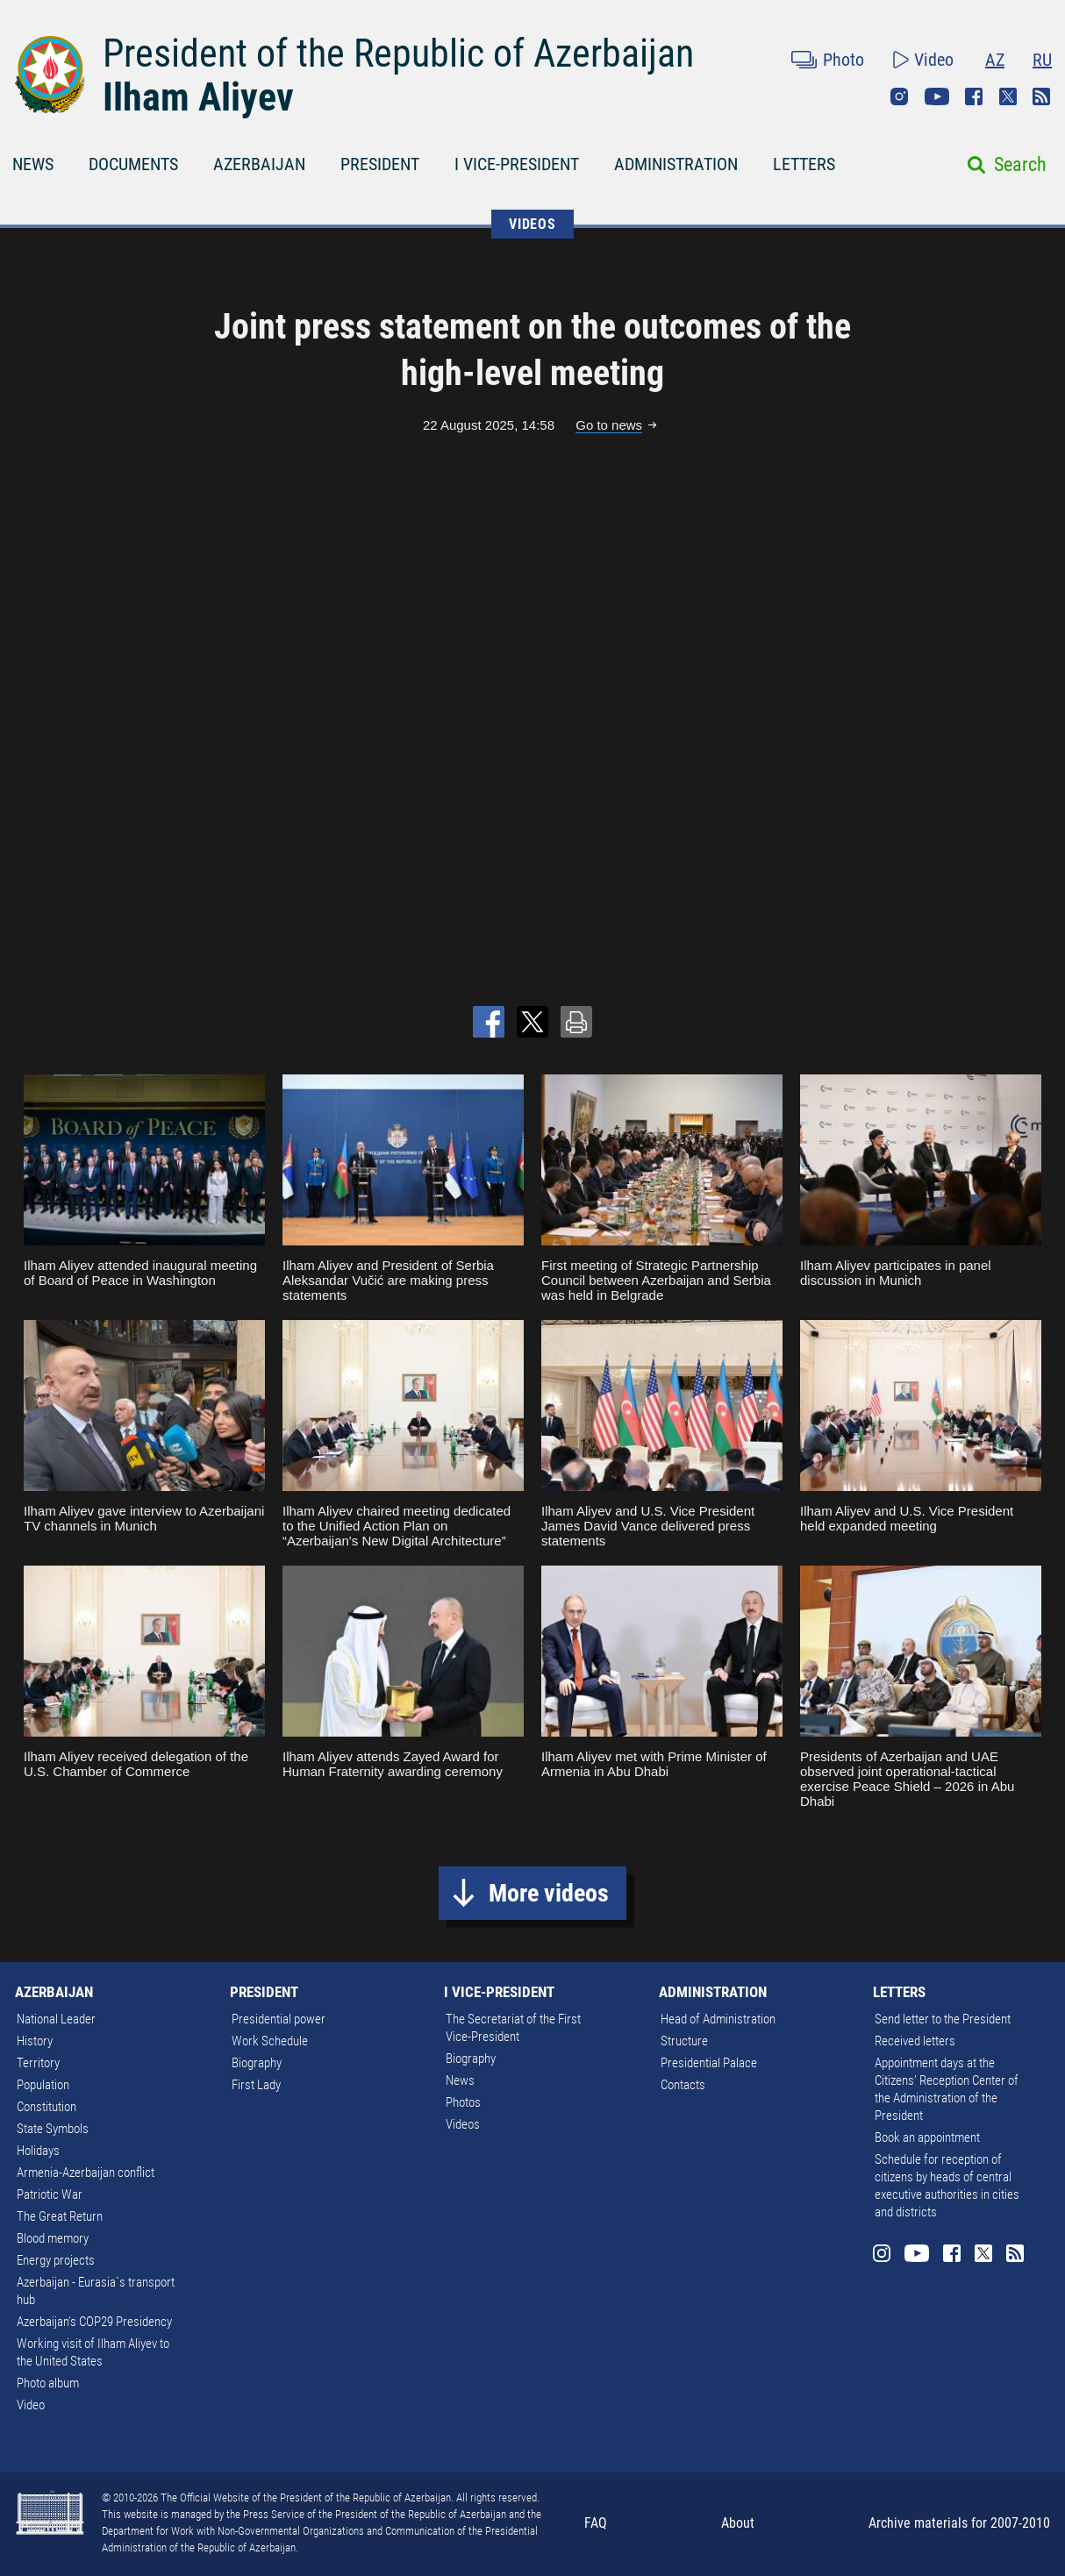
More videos (549, 1893)
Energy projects (56, 2260)
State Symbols (53, 2129)
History (35, 2041)
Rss (1041, 96)
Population (43, 2085)
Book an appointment (927, 2137)
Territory (38, 2063)
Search (1020, 164)
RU (1042, 59)
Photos (463, 2102)
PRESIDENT (379, 164)
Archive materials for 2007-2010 (959, 2522)
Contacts (683, 2085)
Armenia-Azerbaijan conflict (85, 2172)
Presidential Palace (709, 2063)
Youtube (937, 96)
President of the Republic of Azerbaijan (398, 53)
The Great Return (60, 2216)
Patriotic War (49, 2194)
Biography (257, 2063)
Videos (463, 2124)
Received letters (915, 2041)
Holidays (38, 2151)
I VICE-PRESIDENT (516, 164)
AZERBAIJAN (259, 164)
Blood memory (53, 2238)
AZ (994, 59)
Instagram (899, 96)
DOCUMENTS (133, 164)
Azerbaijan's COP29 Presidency (94, 2322)
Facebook (974, 96)
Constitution (46, 2107)
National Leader (56, 2019)
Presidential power (278, 2019)
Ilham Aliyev (198, 97)
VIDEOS (532, 224)
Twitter (1008, 96)
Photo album (48, 2383)
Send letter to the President (943, 2019)
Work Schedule (270, 2041)
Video (934, 59)
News (460, 2080)
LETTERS (804, 164)
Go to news (608, 424)
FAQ (595, 2522)
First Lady (256, 2085)
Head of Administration (718, 2019)
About (737, 2522)
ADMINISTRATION (676, 164)
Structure (684, 2041)
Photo (843, 59)
